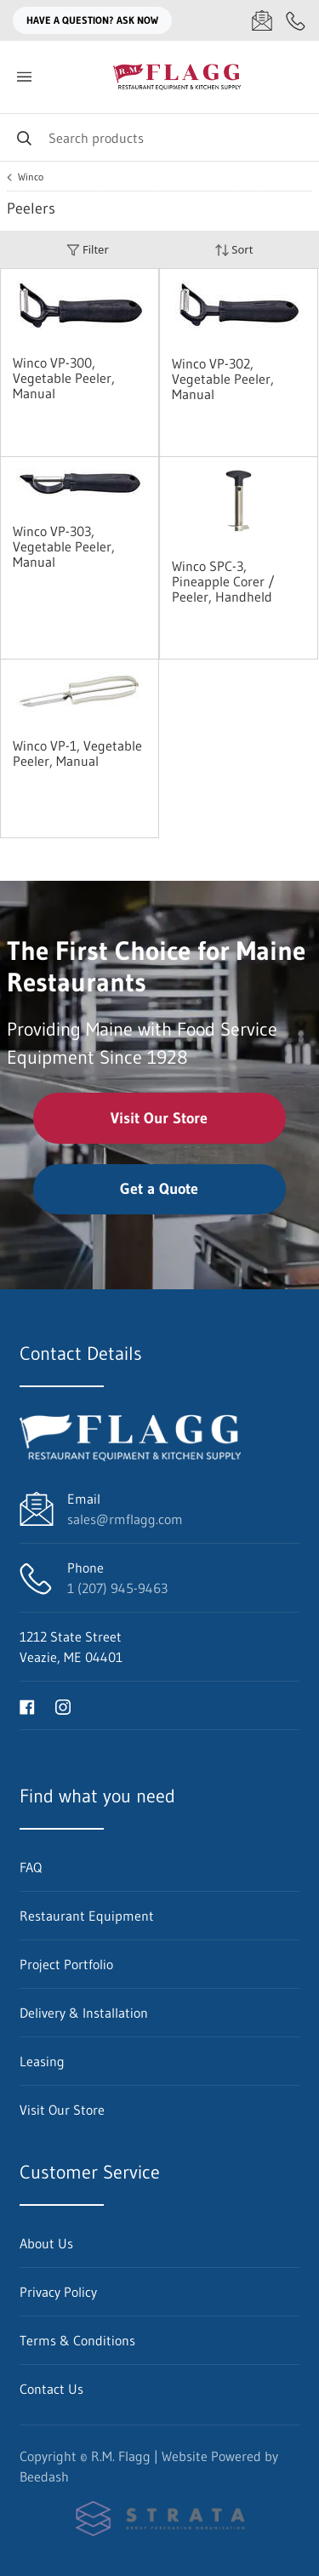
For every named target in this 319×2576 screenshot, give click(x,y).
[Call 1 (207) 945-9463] (296, 20)
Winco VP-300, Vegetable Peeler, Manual (64, 378)
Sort (234, 250)
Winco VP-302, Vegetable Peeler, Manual (223, 379)
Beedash (44, 2476)
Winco (30, 177)
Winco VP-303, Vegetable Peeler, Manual (64, 546)
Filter (87, 250)
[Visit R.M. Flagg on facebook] (27, 1705)
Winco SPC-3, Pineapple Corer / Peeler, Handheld (223, 581)
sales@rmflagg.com (125, 1519)
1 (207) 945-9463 (117, 1587)
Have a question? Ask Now (92, 20)
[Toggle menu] (24, 77)
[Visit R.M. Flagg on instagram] (63, 1705)
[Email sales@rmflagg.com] (262, 20)
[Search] (159, 137)
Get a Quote (159, 1188)
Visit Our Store (159, 1118)
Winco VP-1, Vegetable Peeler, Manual (77, 753)
